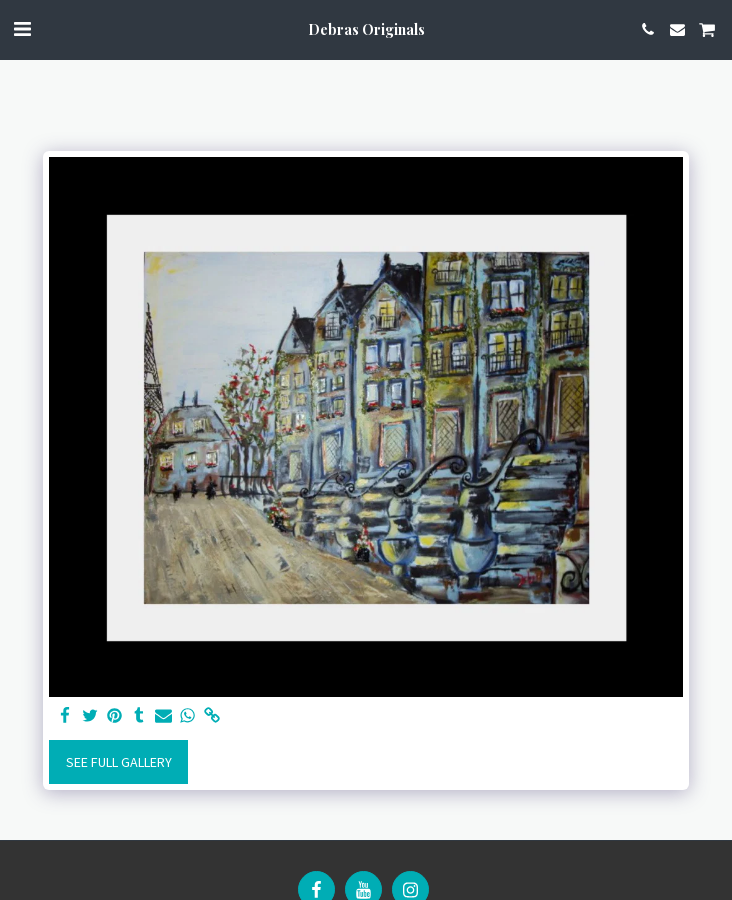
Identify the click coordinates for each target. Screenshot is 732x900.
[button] (22, 28)
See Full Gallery (119, 762)
